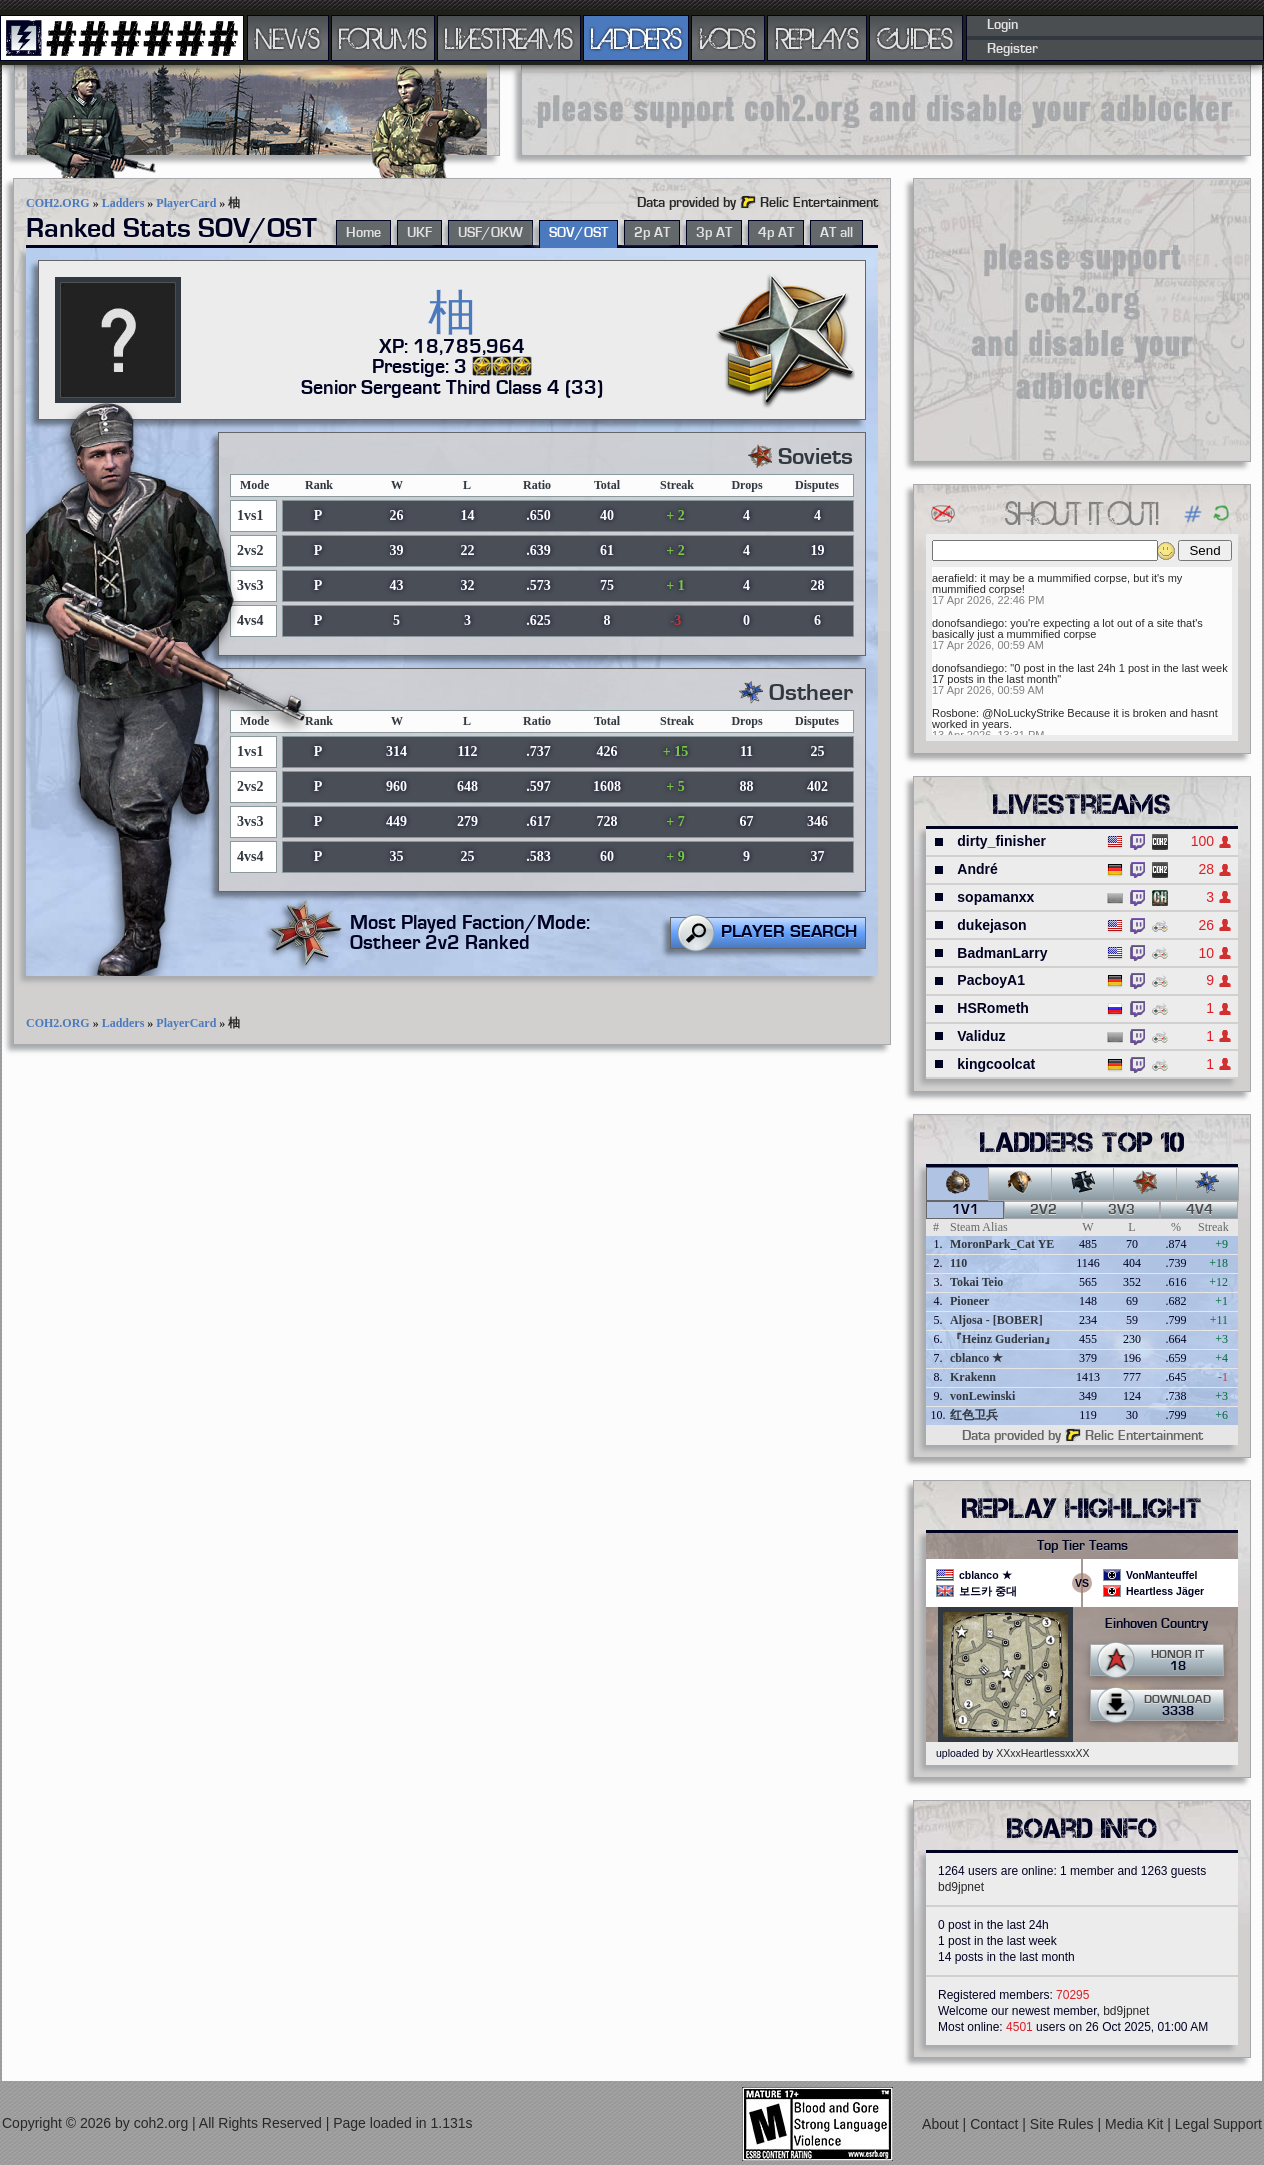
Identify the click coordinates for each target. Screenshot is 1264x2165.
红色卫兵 (974, 1415)
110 (958, 1263)
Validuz (981, 1036)
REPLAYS (817, 38)
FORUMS (383, 38)
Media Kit (1136, 2123)
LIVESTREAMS (509, 38)
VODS (728, 38)
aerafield (953, 578)
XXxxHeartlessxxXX (1042, 1753)
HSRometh (993, 1008)
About (942, 2123)
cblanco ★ (976, 1358)
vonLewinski (982, 1396)
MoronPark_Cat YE (1002, 1244)
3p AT (714, 233)
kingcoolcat (996, 1064)
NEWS (288, 38)
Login (1002, 25)
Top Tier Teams (1082, 1546)
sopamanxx (995, 897)
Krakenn (973, 1377)
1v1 (965, 1210)
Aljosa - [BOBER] (996, 1320)
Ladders (123, 203)
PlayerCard (186, 203)
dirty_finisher (1001, 841)
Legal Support (1218, 2123)
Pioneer (969, 1301)
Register (1012, 49)
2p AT (652, 233)
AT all (836, 233)
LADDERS (636, 38)
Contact (996, 2123)
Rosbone (954, 713)
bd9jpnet (961, 1887)
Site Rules (1064, 2123)
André (977, 869)
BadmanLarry (1002, 953)
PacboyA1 (991, 980)
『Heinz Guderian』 (1003, 1339)
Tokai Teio (976, 1282)
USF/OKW (490, 233)
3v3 (1121, 1210)
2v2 (1043, 1210)
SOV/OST (578, 233)
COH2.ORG (58, 203)
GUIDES (916, 38)
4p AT (776, 233)
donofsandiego (968, 623)
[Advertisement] (886, 110)
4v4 (1199, 1210)
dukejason (991, 925)
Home (363, 233)
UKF (419, 233)
